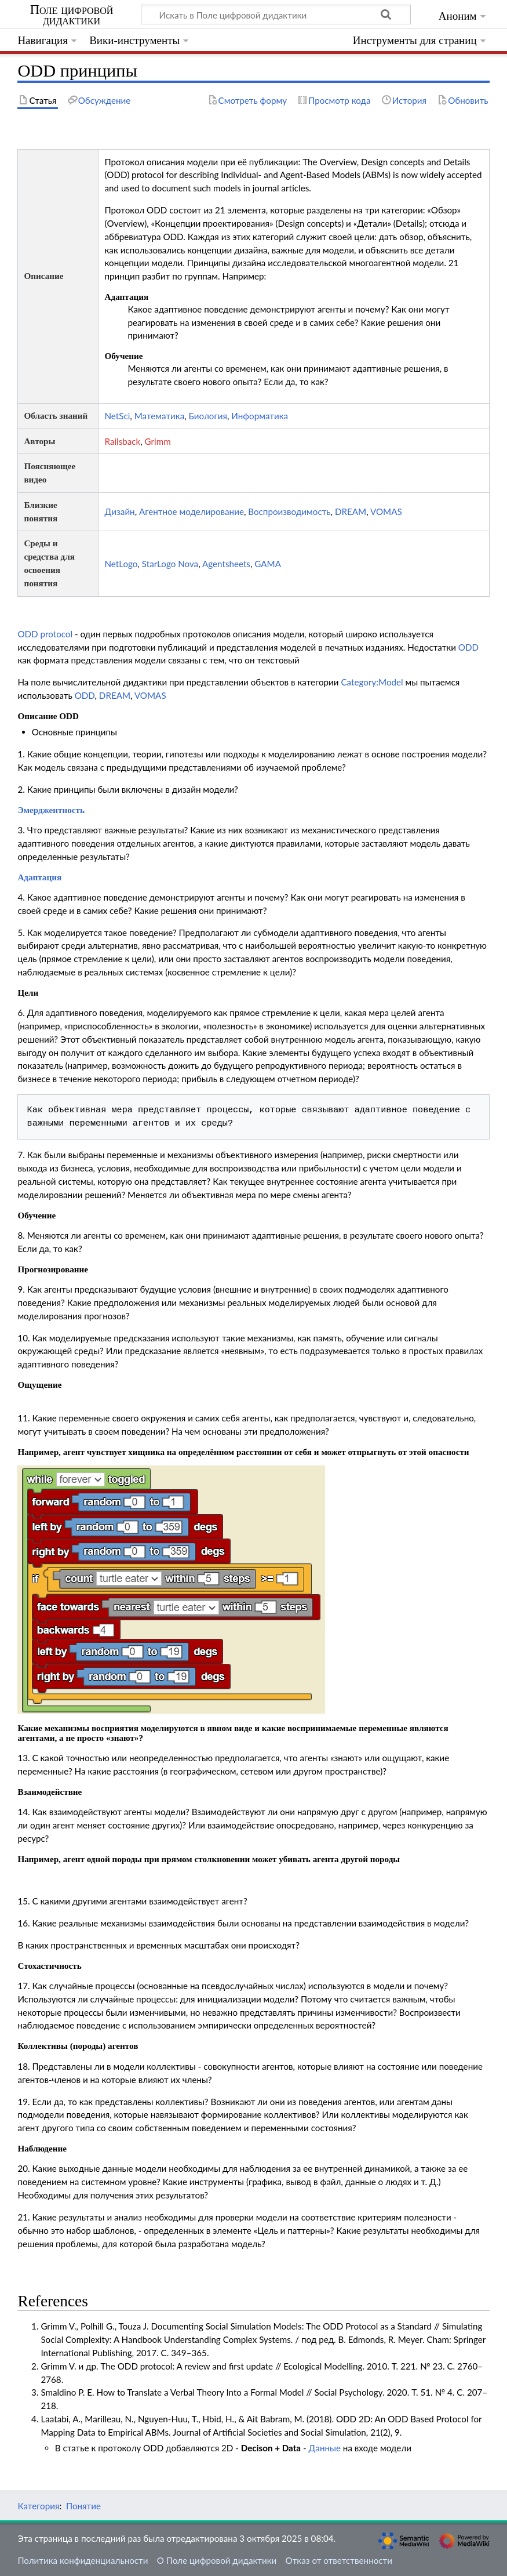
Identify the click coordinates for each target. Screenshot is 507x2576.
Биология (208, 416)
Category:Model (372, 682)
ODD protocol (44, 634)
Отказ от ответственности (339, 2560)
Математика (159, 416)
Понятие (83, 2506)
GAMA (267, 563)
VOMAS (386, 511)
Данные (324, 2448)
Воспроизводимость (289, 511)
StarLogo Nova (170, 563)
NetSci (117, 416)
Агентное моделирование (191, 511)
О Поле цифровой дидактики (217, 2560)
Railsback (122, 441)
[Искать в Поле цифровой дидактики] (275, 14)
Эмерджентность (51, 810)
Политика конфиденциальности (82, 2560)
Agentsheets (226, 563)
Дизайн (119, 511)
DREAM (350, 511)
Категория (38, 2506)
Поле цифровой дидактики (72, 15)
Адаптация (39, 877)
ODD (468, 647)
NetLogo (120, 563)
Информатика (259, 416)
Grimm (158, 441)
